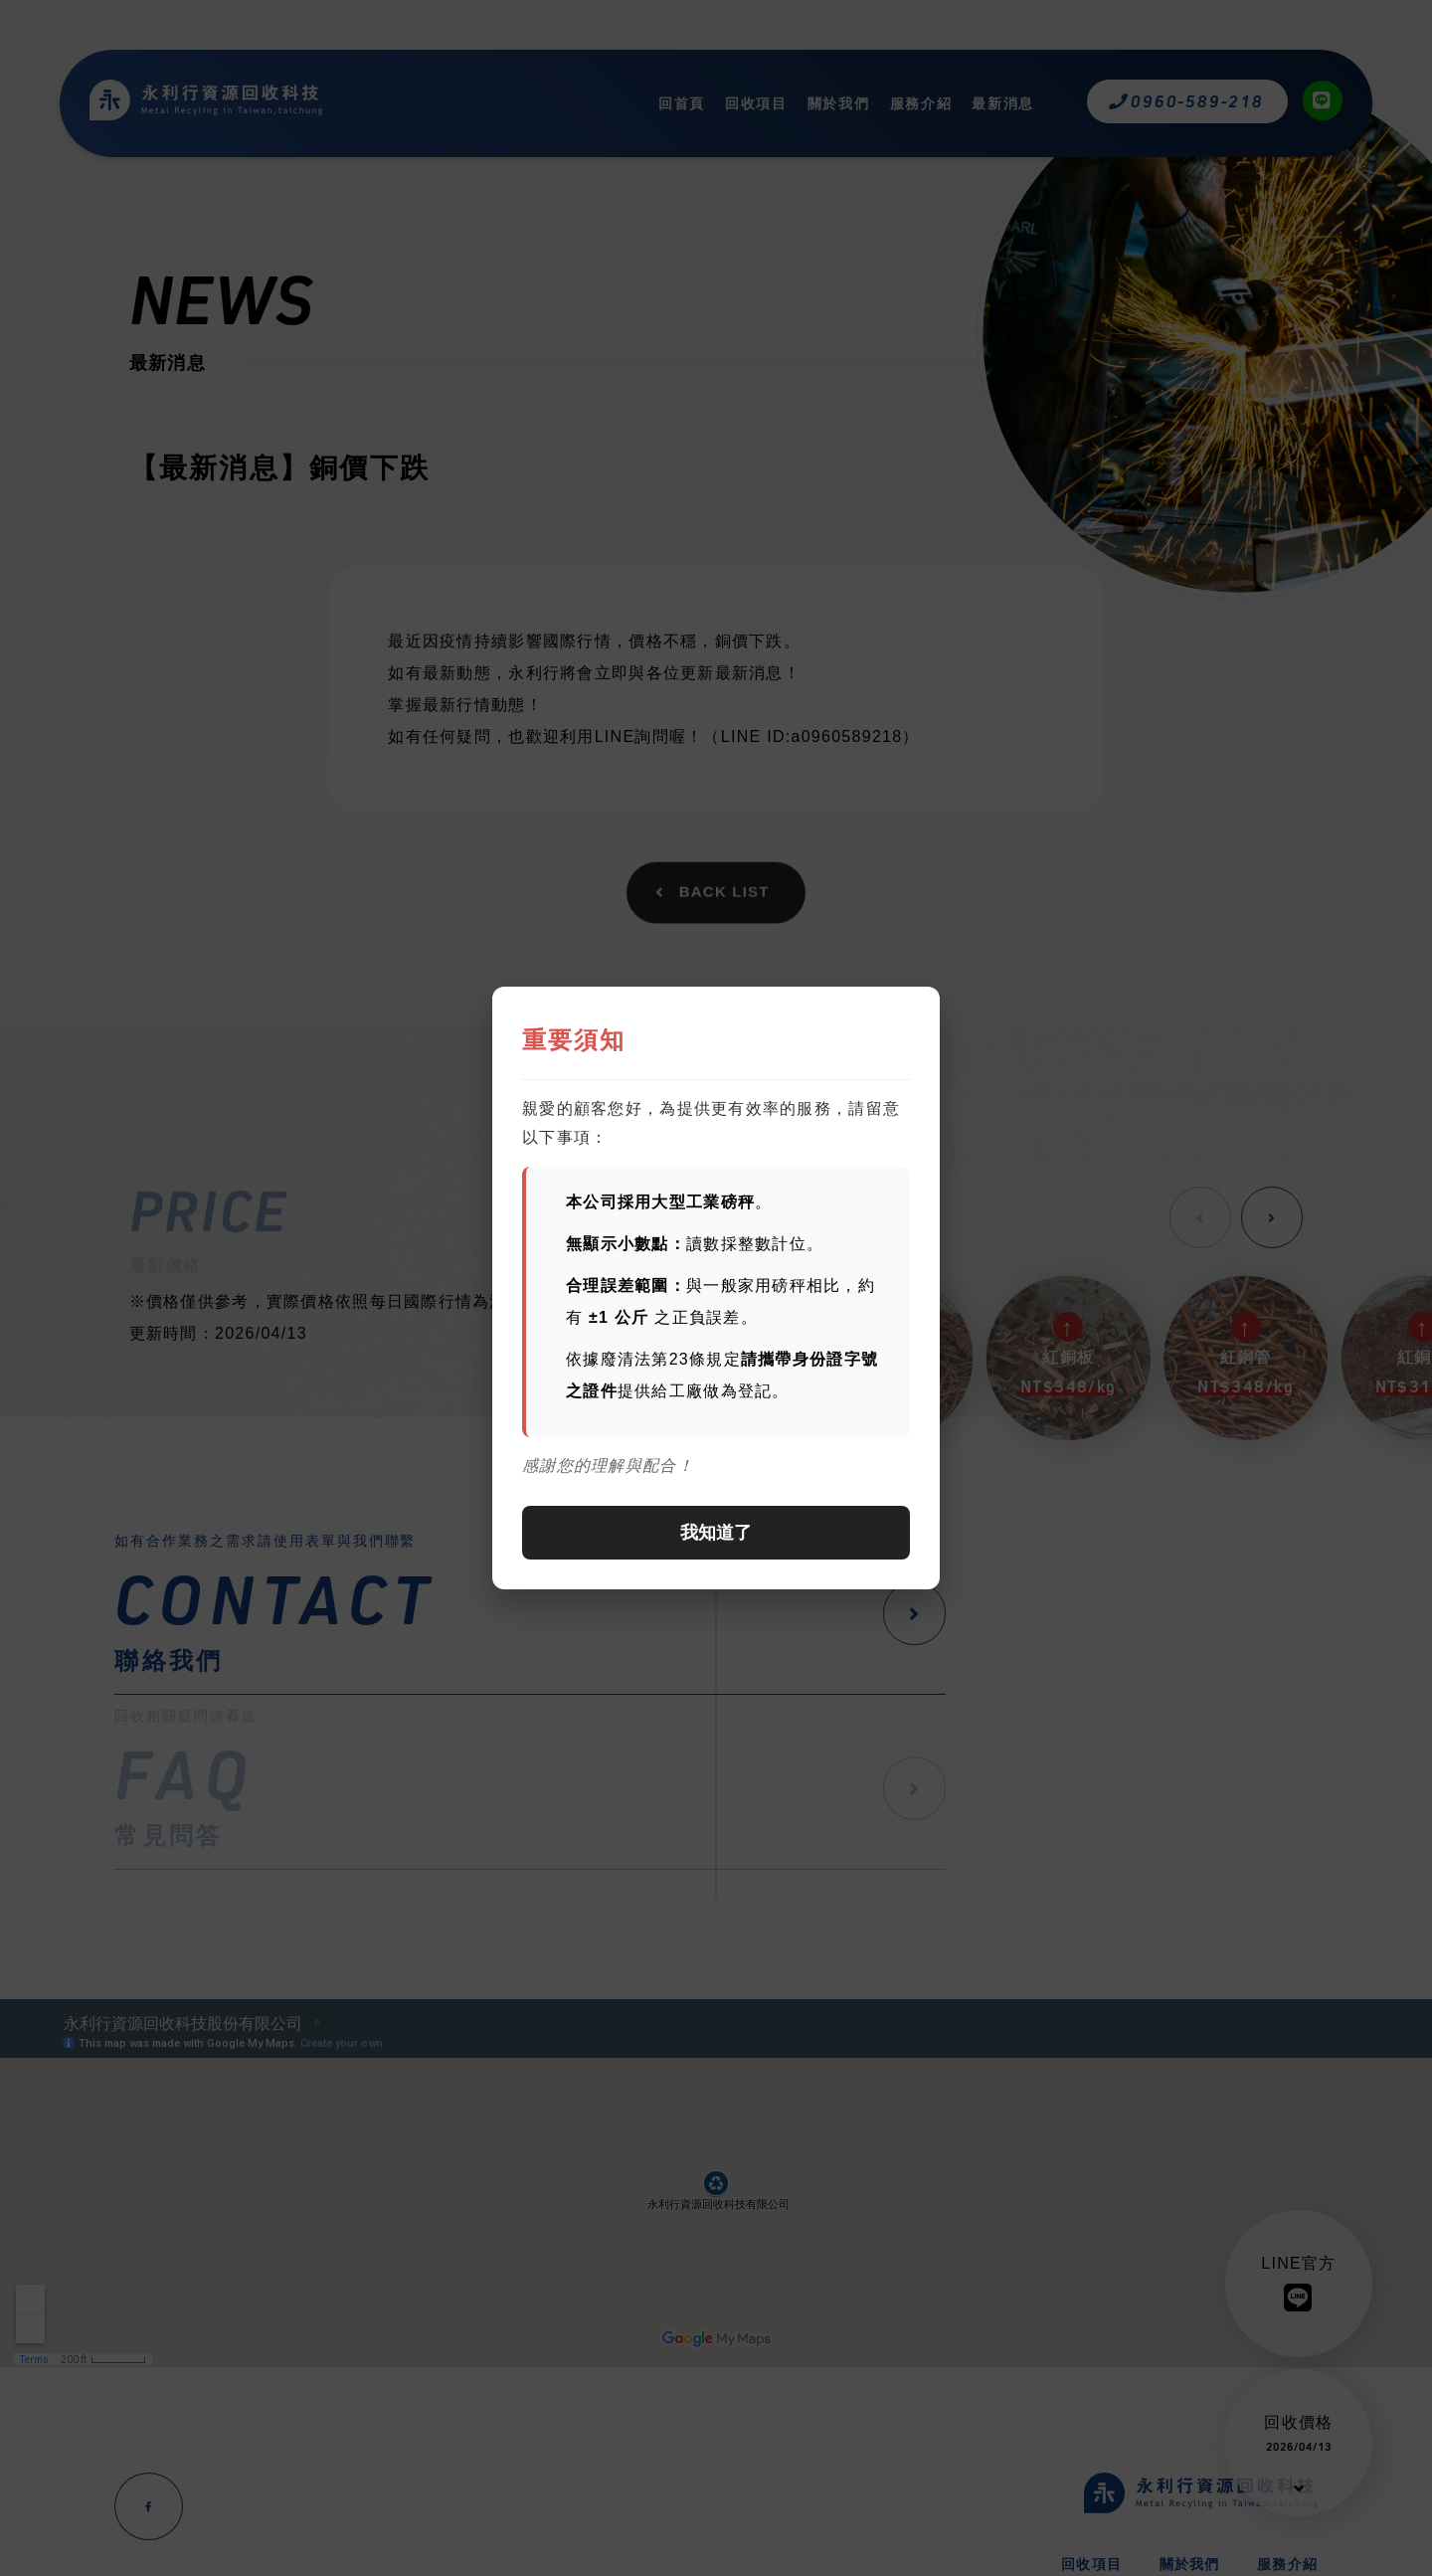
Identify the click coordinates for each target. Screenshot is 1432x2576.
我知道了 (716, 1533)
